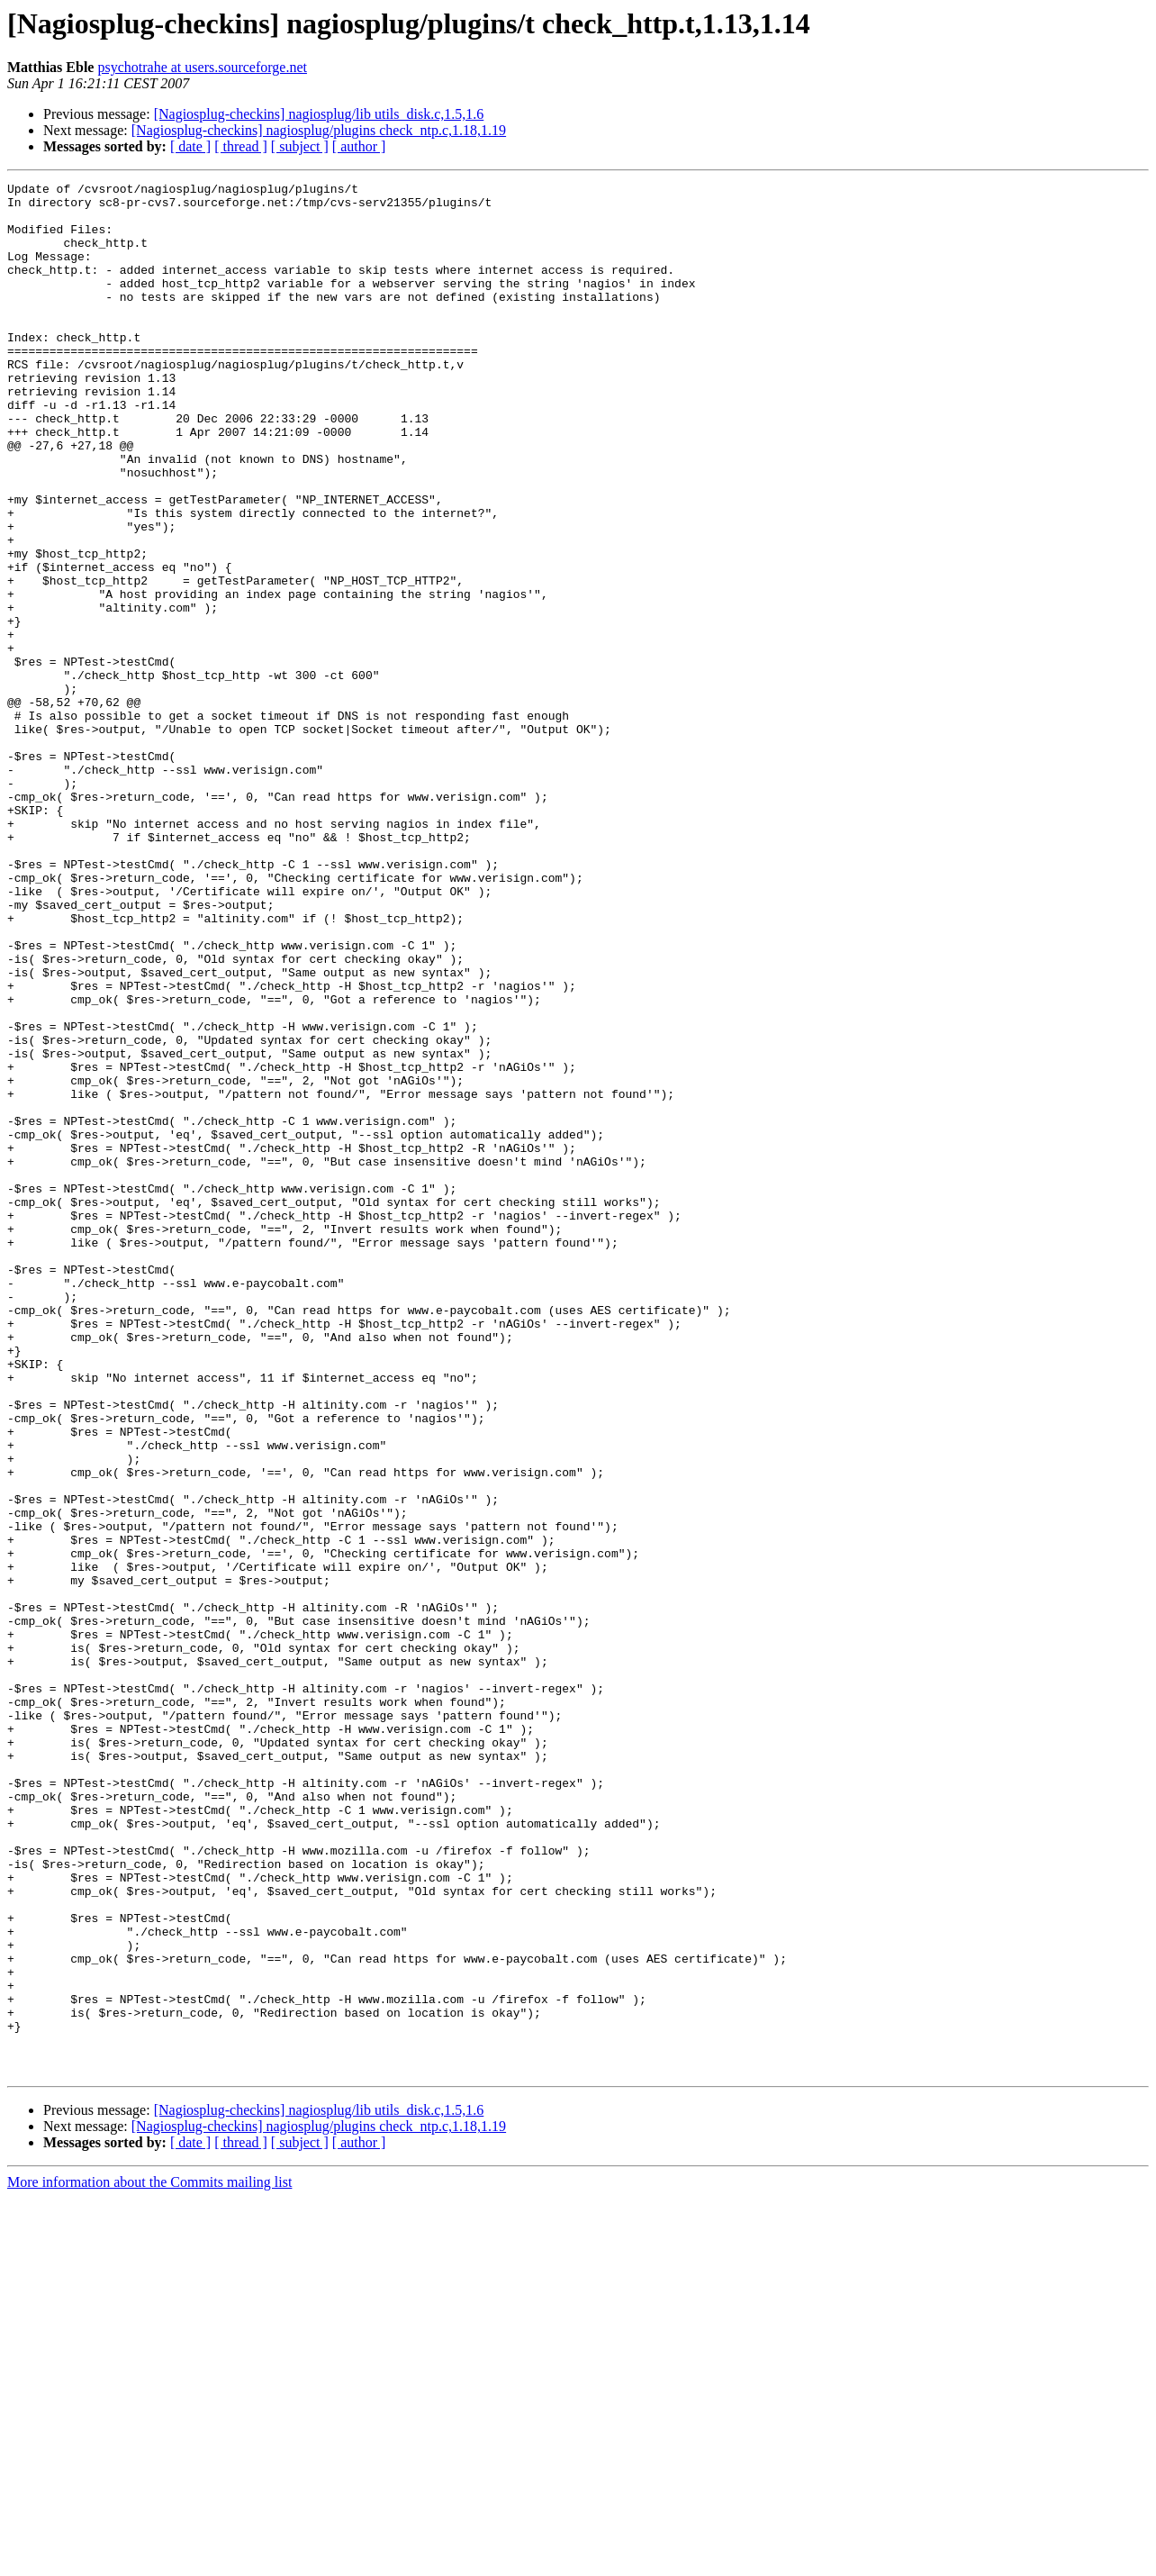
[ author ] (359, 146)
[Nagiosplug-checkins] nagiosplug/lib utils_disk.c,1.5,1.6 (319, 114)
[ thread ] (240, 146)
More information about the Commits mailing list (149, 2560)
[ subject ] (300, 146)
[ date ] (190, 146)
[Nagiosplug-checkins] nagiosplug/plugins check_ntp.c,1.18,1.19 (318, 130)
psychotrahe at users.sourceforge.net (202, 67)
